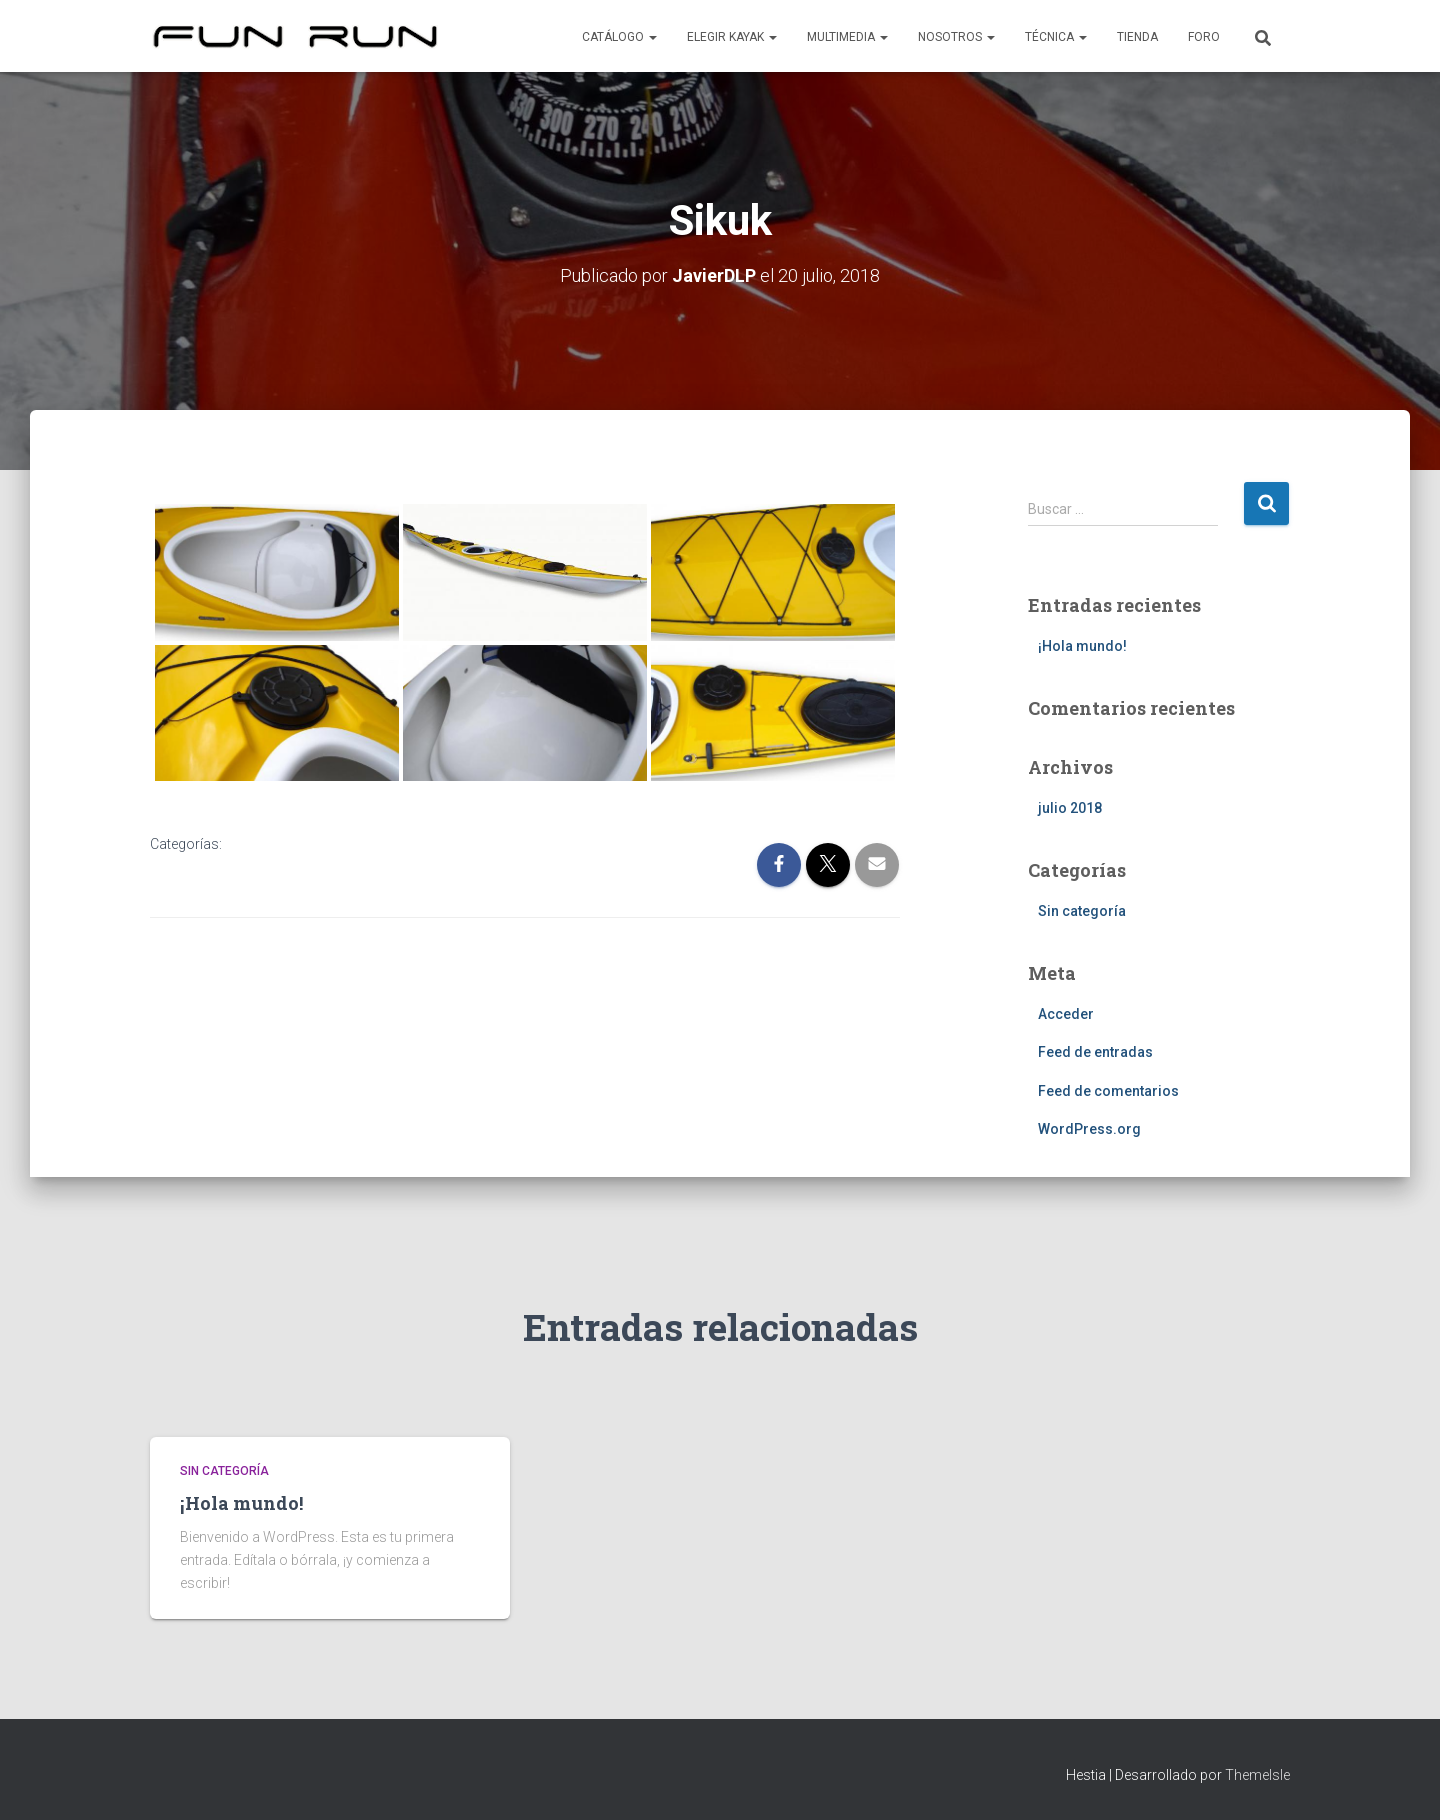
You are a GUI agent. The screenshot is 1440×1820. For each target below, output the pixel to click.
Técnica (1056, 37)
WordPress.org (1089, 1129)
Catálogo (619, 37)
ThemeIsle (1257, 1775)
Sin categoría (1082, 911)
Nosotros (956, 37)
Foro (1204, 37)
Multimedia (847, 37)
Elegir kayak (732, 37)
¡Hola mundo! (1082, 646)
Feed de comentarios (1108, 1091)
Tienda (1137, 37)
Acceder (1066, 1014)
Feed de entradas (1095, 1052)
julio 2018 (1070, 808)
